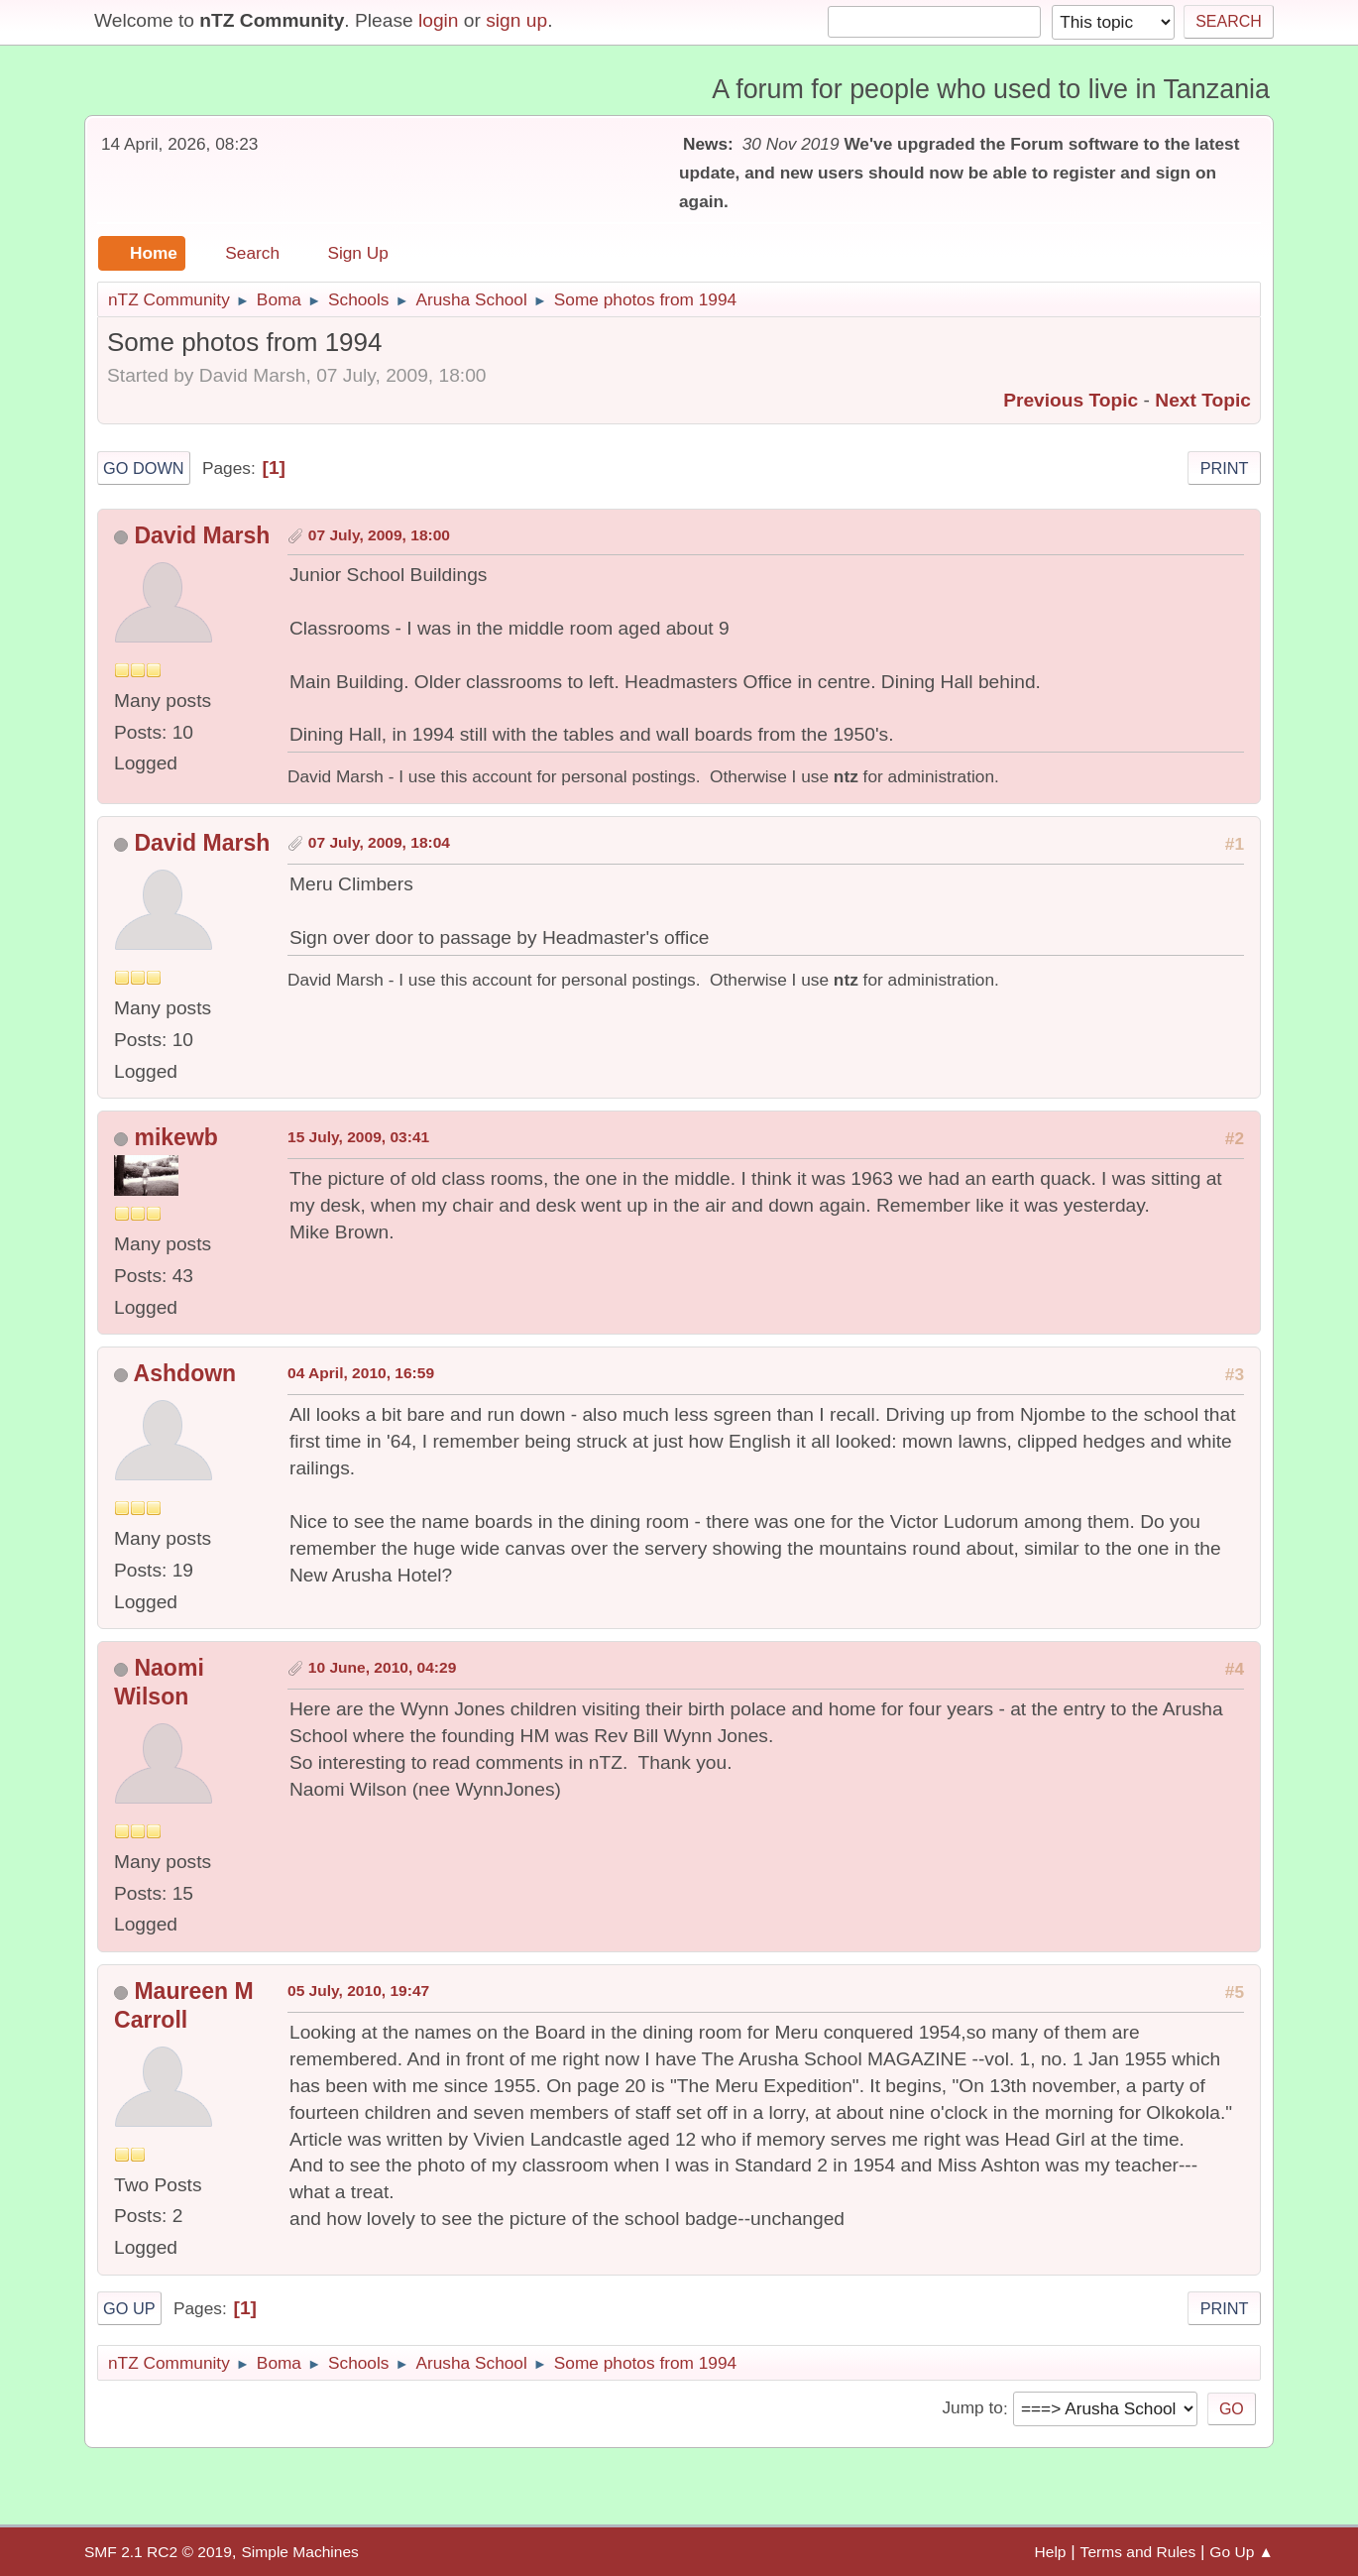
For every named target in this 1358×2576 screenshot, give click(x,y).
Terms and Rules (1138, 2551)
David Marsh (202, 535)
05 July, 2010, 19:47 (358, 1990)
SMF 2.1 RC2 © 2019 (158, 2551)
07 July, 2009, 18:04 (379, 842)
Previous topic (1070, 400)
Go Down (143, 468)
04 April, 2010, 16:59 (360, 1372)
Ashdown (185, 1373)
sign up (516, 20)
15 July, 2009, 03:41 (358, 1136)
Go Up (129, 2308)
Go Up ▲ (1241, 2551)
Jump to (972, 2408)
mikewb (175, 1137)
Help (1051, 2551)
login (438, 20)
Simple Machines (299, 2551)
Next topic (1203, 400)
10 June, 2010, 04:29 (382, 1667)
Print (1224, 468)
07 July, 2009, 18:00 (379, 535)
